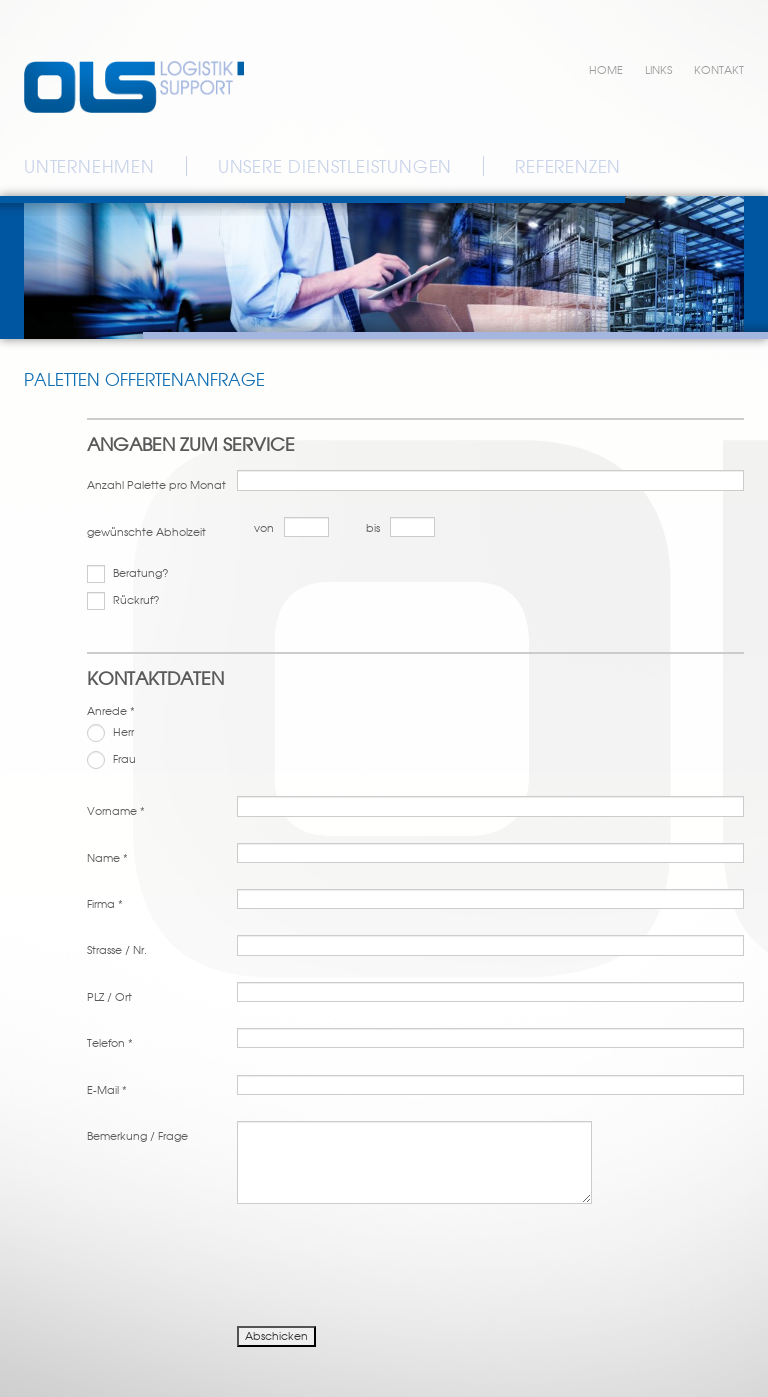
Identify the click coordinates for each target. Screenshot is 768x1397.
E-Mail (107, 1090)
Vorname (116, 811)
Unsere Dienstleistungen (335, 166)
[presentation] (239, 1263)
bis (373, 528)
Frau (111, 760)
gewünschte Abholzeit (146, 532)
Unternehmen (89, 166)
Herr (110, 733)
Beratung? (128, 574)
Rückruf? (123, 601)
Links (658, 70)
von (264, 528)
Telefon (110, 1043)
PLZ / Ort (109, 997)
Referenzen (568, 166)
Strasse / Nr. (117, 950)
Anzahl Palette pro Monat (156, 485)
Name (107, 858)
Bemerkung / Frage (137, 1136)
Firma (105, 904)
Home (606, 70)
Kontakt (719, 70)
